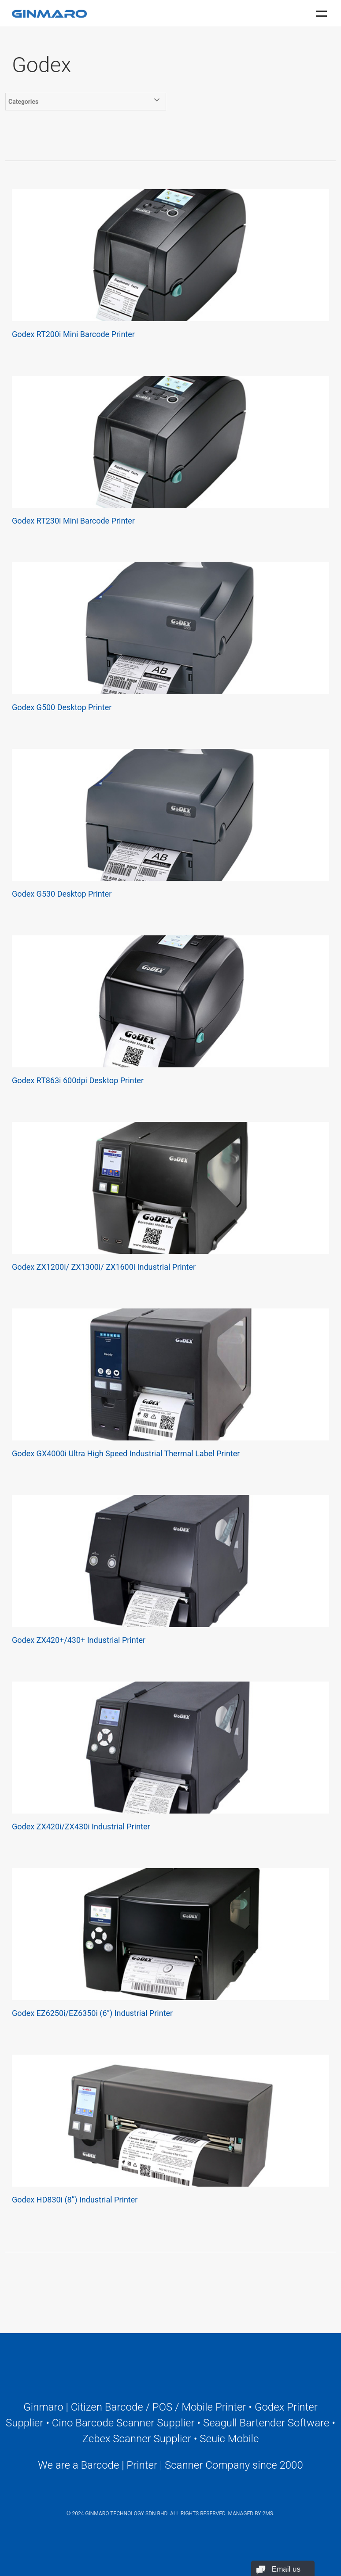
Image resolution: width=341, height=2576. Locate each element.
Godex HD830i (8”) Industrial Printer (74, 2199)
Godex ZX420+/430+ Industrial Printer (78, 1640)
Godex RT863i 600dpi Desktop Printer (78, 1080)
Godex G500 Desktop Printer (61, 707)
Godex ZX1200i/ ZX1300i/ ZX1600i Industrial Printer (104, 1267)
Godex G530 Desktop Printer (61, 893)
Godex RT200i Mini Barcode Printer (73, 334)
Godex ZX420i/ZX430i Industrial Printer (81, 1826)
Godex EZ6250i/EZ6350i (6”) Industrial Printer (92, 2013)
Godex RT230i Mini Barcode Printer (73, 520)
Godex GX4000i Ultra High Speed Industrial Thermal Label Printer (126, 1453)
